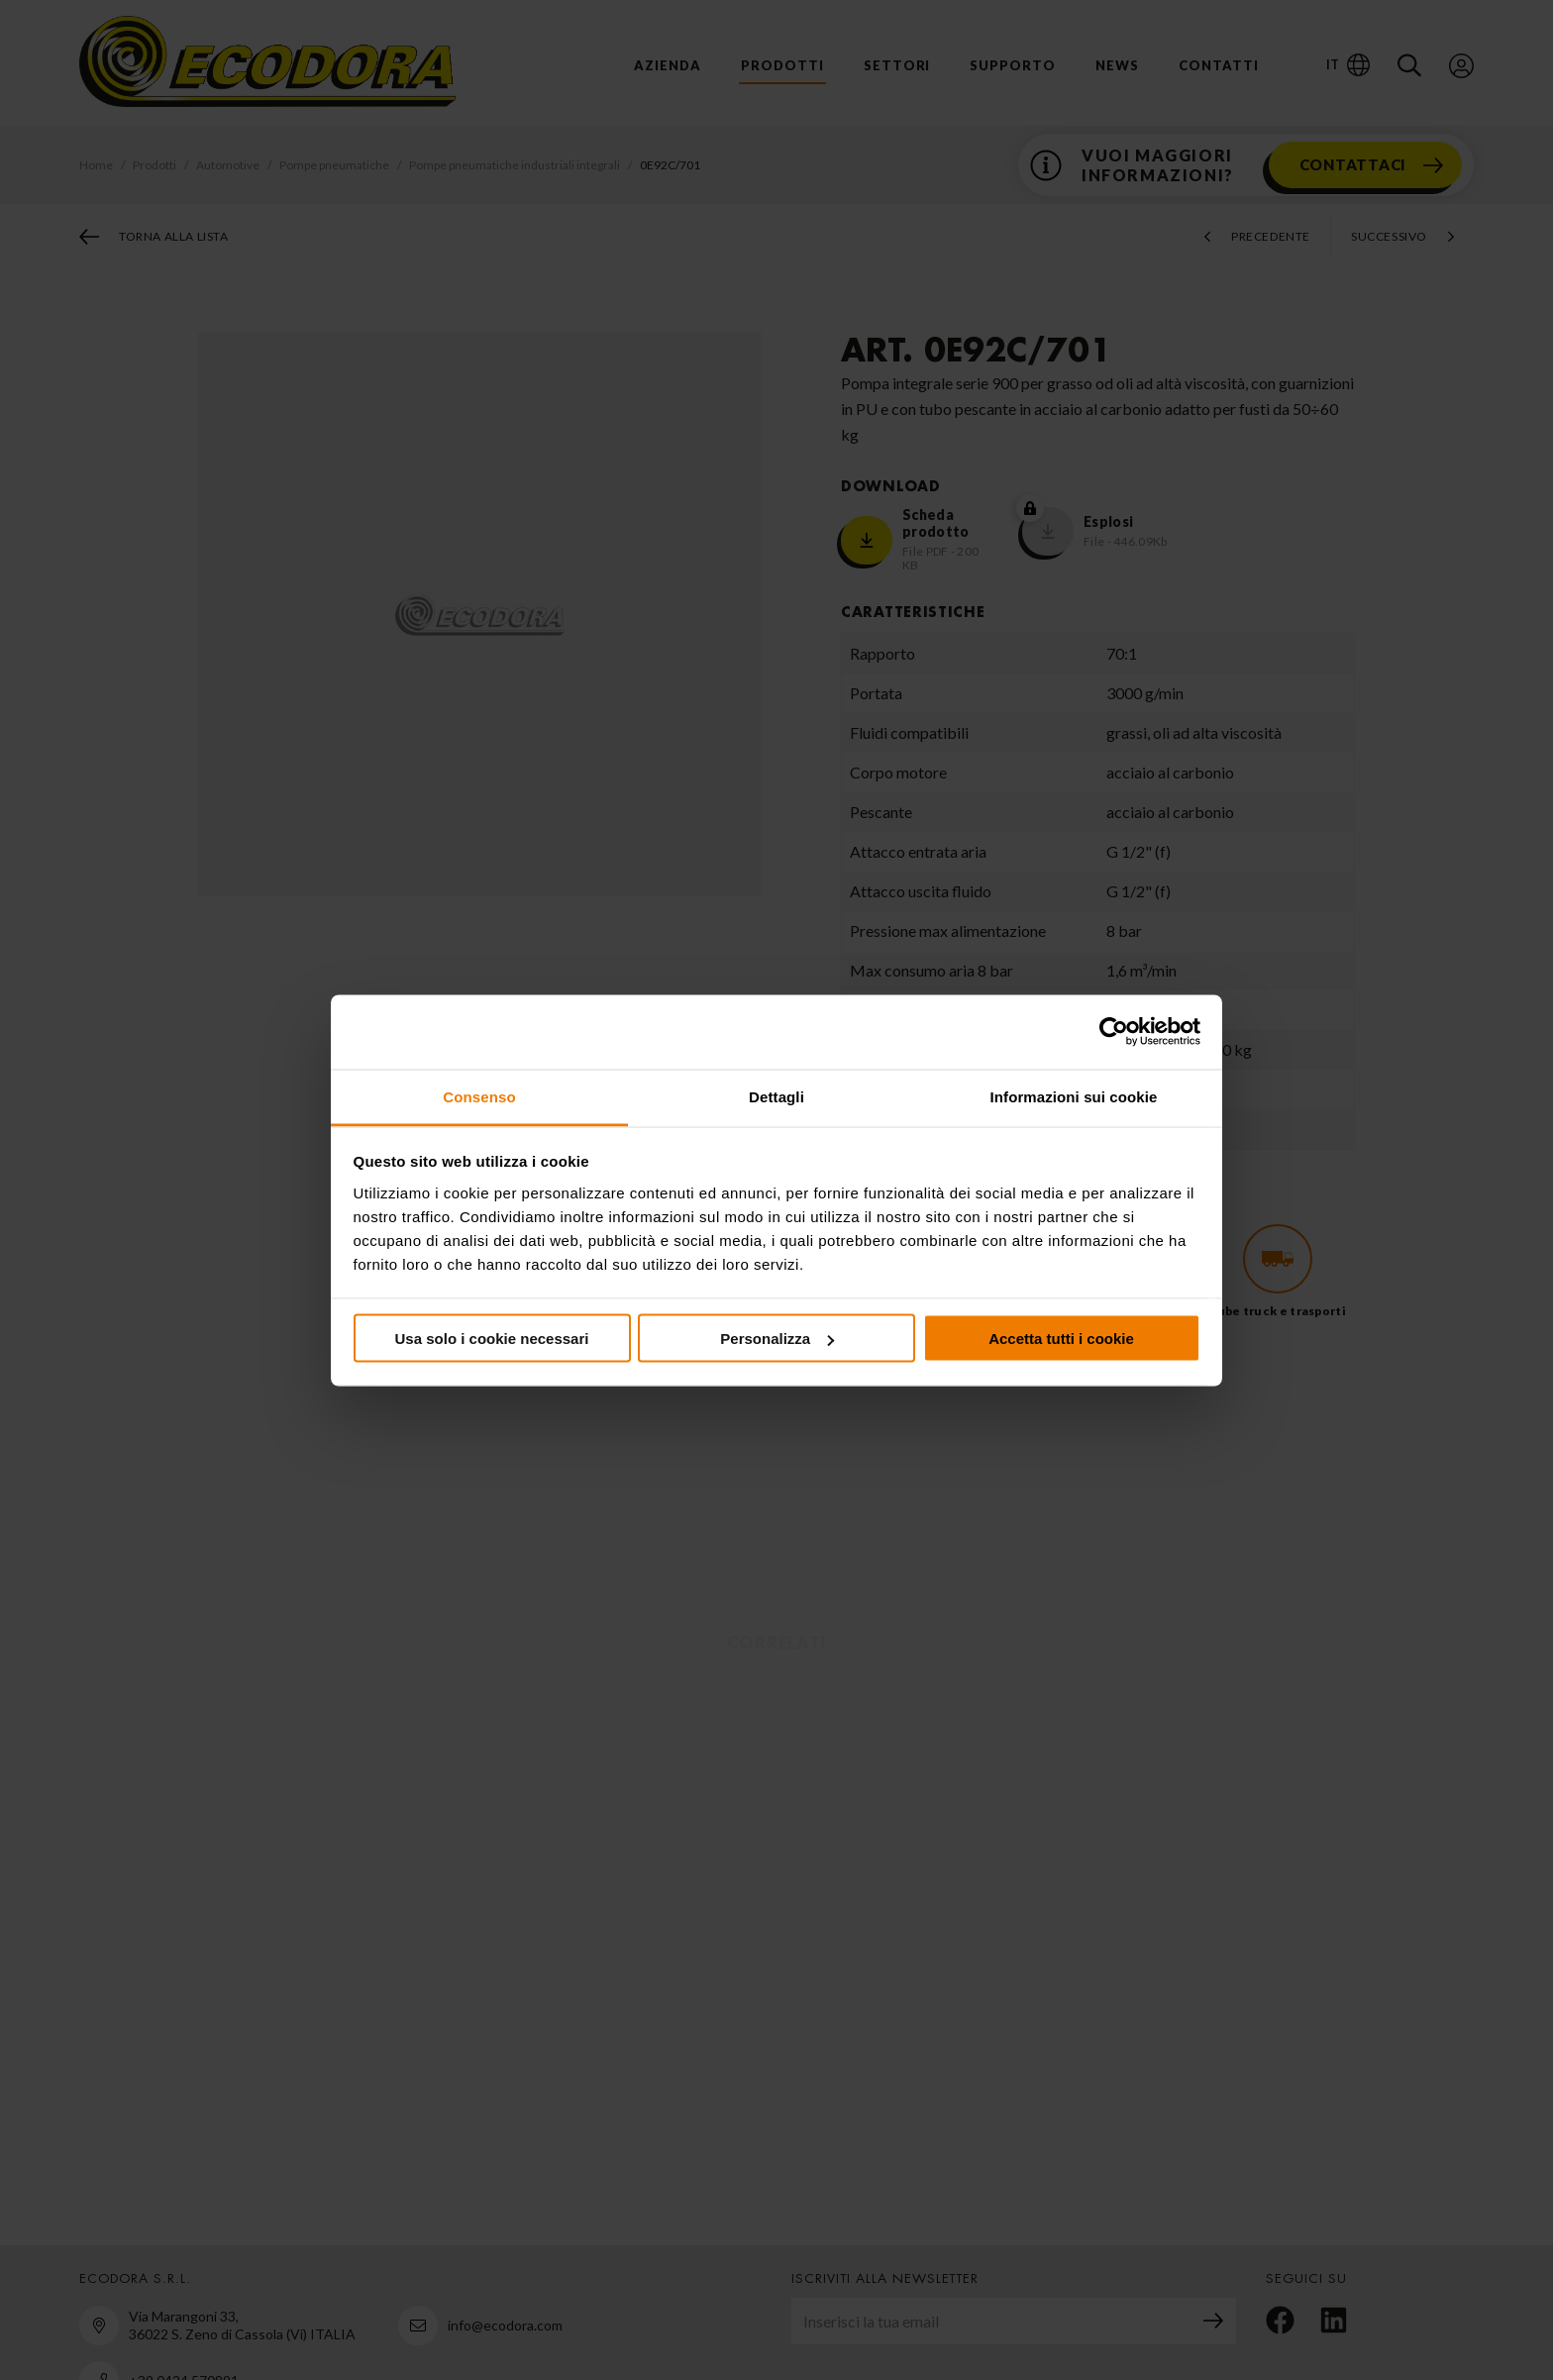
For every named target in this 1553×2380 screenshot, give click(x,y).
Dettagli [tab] (776, 1095)
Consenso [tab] (479, 1095)
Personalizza (777, 1338)
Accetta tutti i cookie (1061, 1338)
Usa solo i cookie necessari (492, 1338)
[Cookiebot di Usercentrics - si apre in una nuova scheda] (1113, 1032)
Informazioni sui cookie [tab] (1074, 1095)
